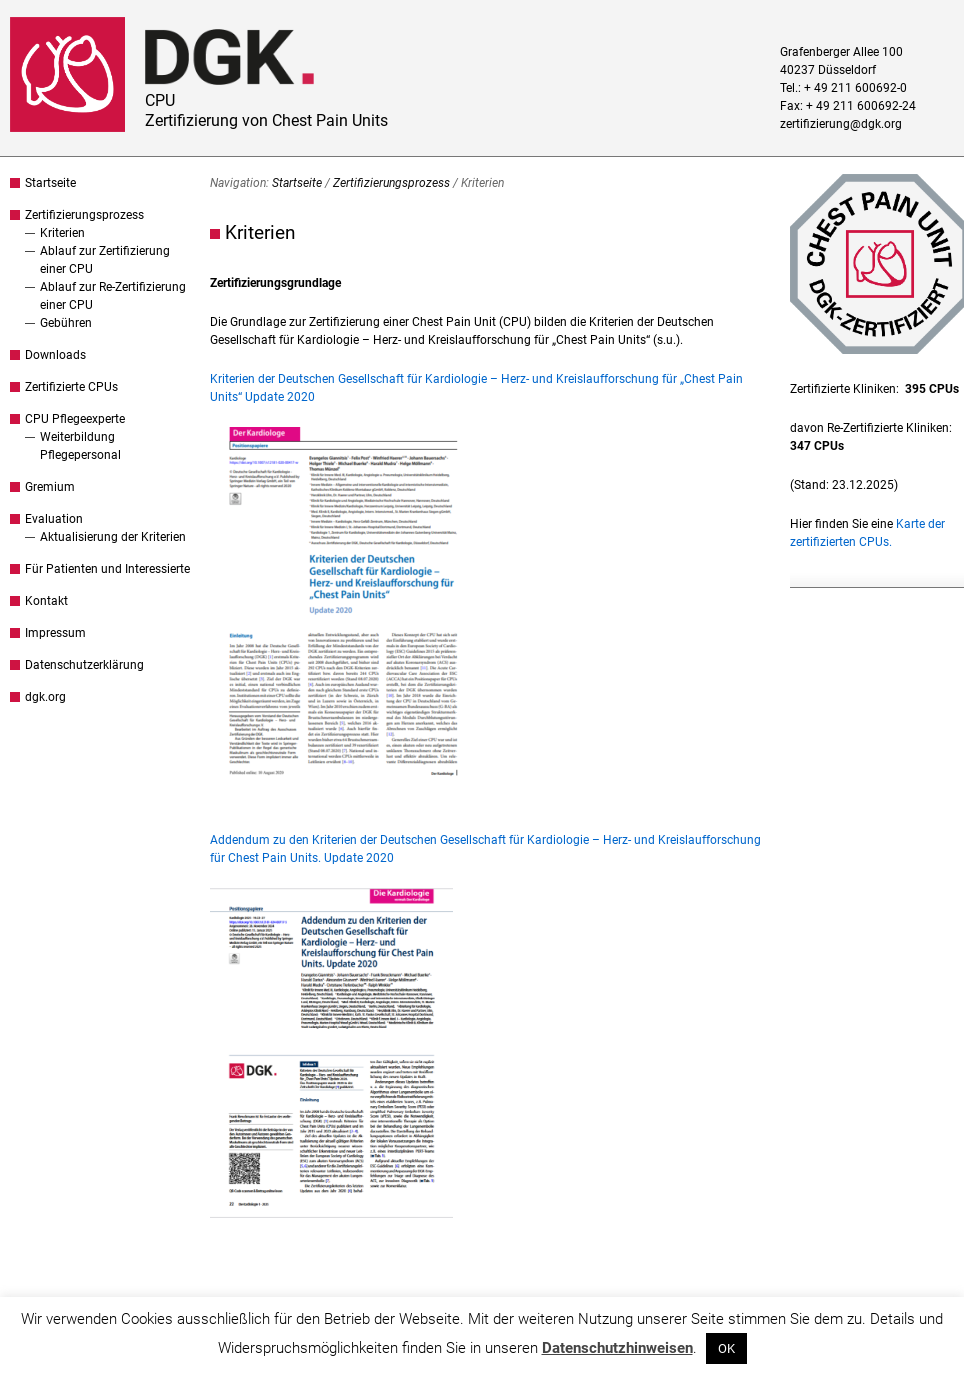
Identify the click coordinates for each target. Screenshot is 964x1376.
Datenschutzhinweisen (617, 1348)
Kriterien (62, 233)
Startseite (50, 183)
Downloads (55, 355)
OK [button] (726, 1348)
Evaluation (54, 519)
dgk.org (45, 697)
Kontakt (46, 601)
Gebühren (66, 323)
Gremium (50, 487)
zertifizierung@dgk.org (841, 124)
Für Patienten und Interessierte (107, 569)
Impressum (55, 633)
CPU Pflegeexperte (75, 419)
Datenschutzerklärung (84, 665)
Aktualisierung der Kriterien (113, 537)
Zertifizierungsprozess (84, 215)
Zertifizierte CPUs (71, 387)
